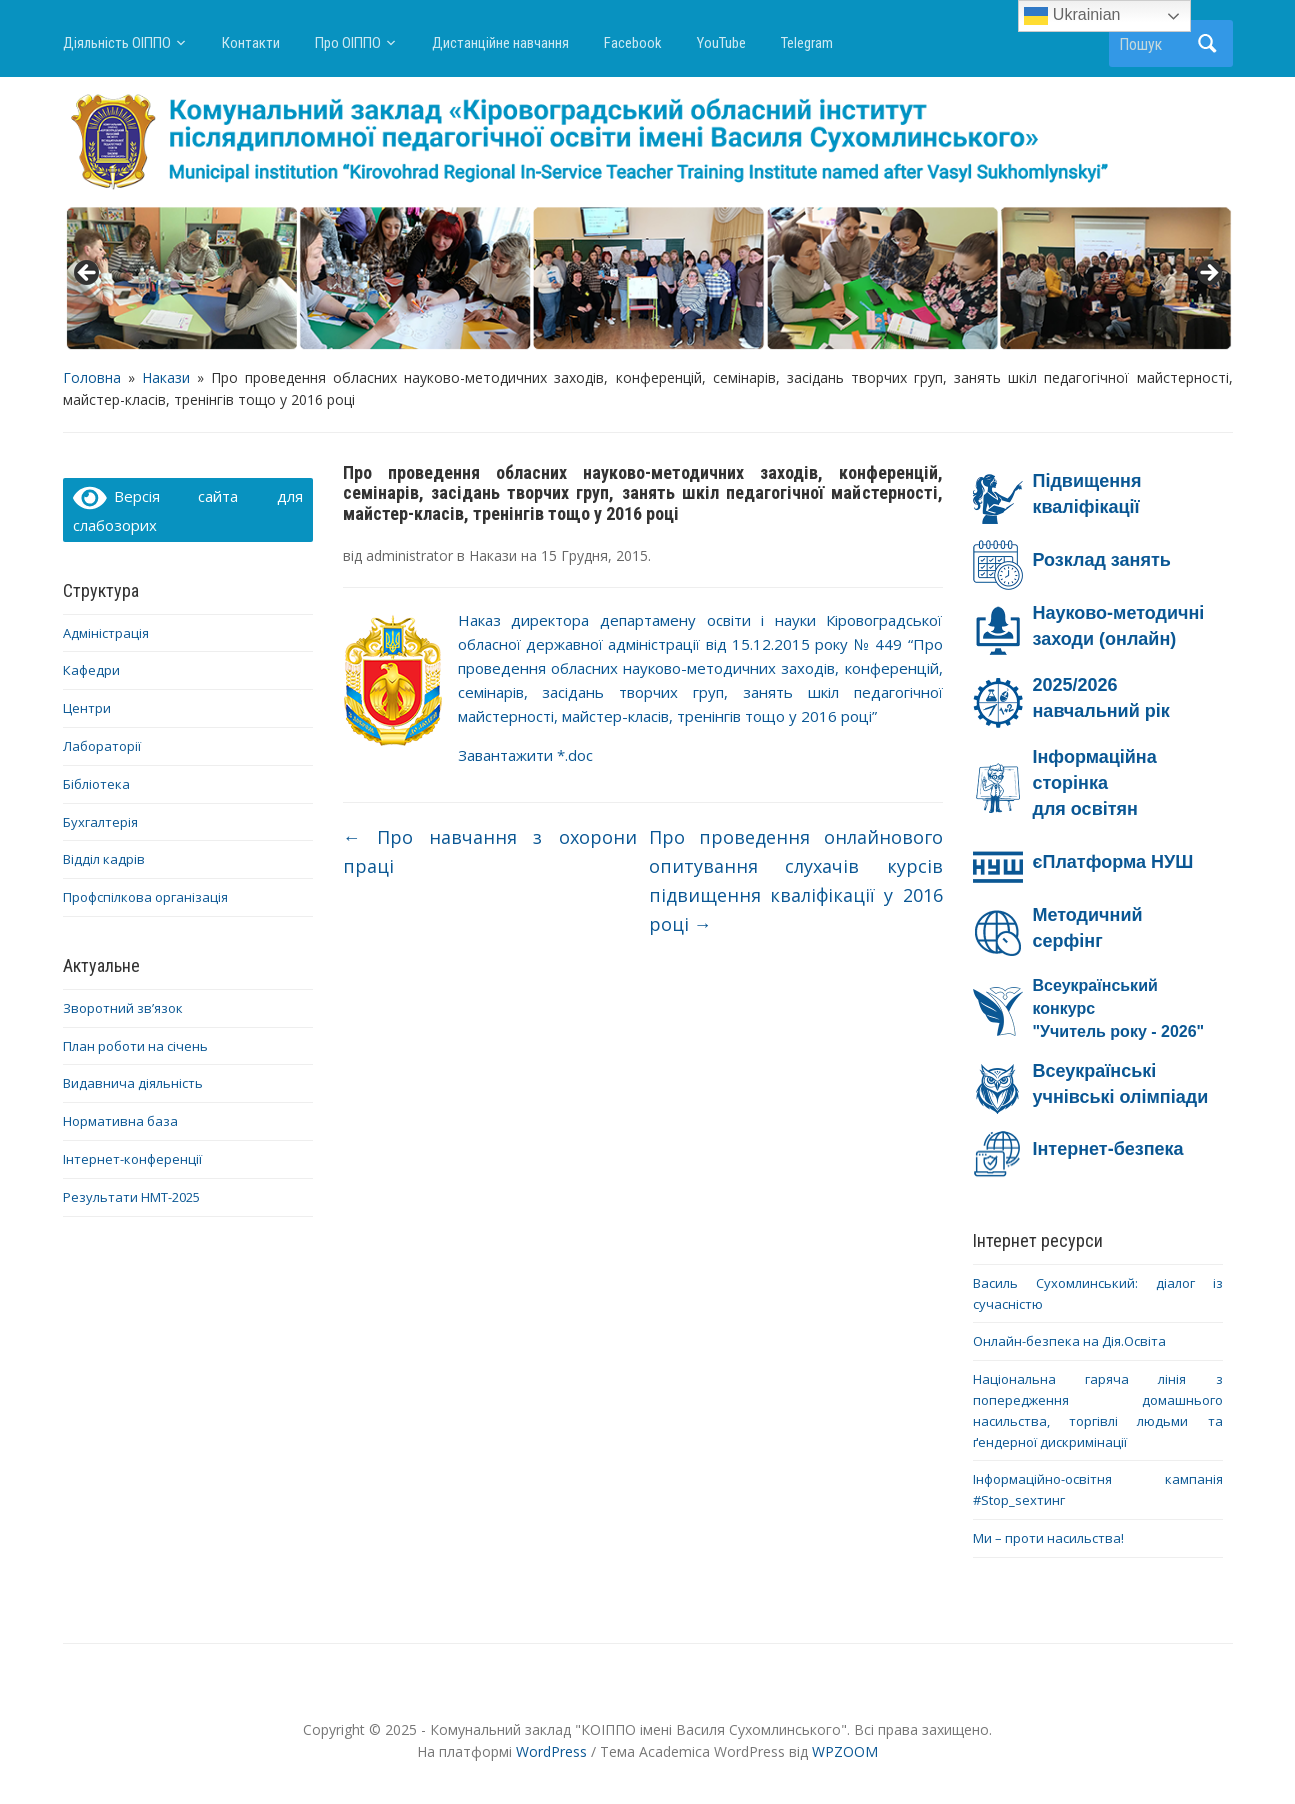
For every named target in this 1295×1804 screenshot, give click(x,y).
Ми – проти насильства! (1048, 1538)
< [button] (88, 274)
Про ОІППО (348, 43)
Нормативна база (120, 1121)
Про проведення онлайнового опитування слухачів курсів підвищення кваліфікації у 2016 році (796, 880)
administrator (409, 555)
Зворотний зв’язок (123, 1008)
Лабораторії (102, 746)
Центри (87, 708)
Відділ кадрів (104, 859)
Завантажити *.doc (525, 755)
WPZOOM (845, 1751)
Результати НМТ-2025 (131, 1197)
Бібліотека (96, 784)
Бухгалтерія (100, 822)
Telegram (807, 43)
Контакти (251, 43)
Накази (166, 377)
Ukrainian (1072, 16)
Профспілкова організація (145, 897)
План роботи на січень (135, 1046)
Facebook (633, 43)
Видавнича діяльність (133, 1083)
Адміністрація (106, 633)
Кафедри (91, 670)
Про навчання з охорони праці (490, 851)
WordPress (551, 1751)
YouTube (721, 43)
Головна (92, 377)
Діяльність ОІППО (117, 43)
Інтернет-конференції (132, 1159)
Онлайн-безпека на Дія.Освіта (1069, 1341)
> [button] (1208, 274)
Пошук (1208, 43)
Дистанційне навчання (500, 43)
